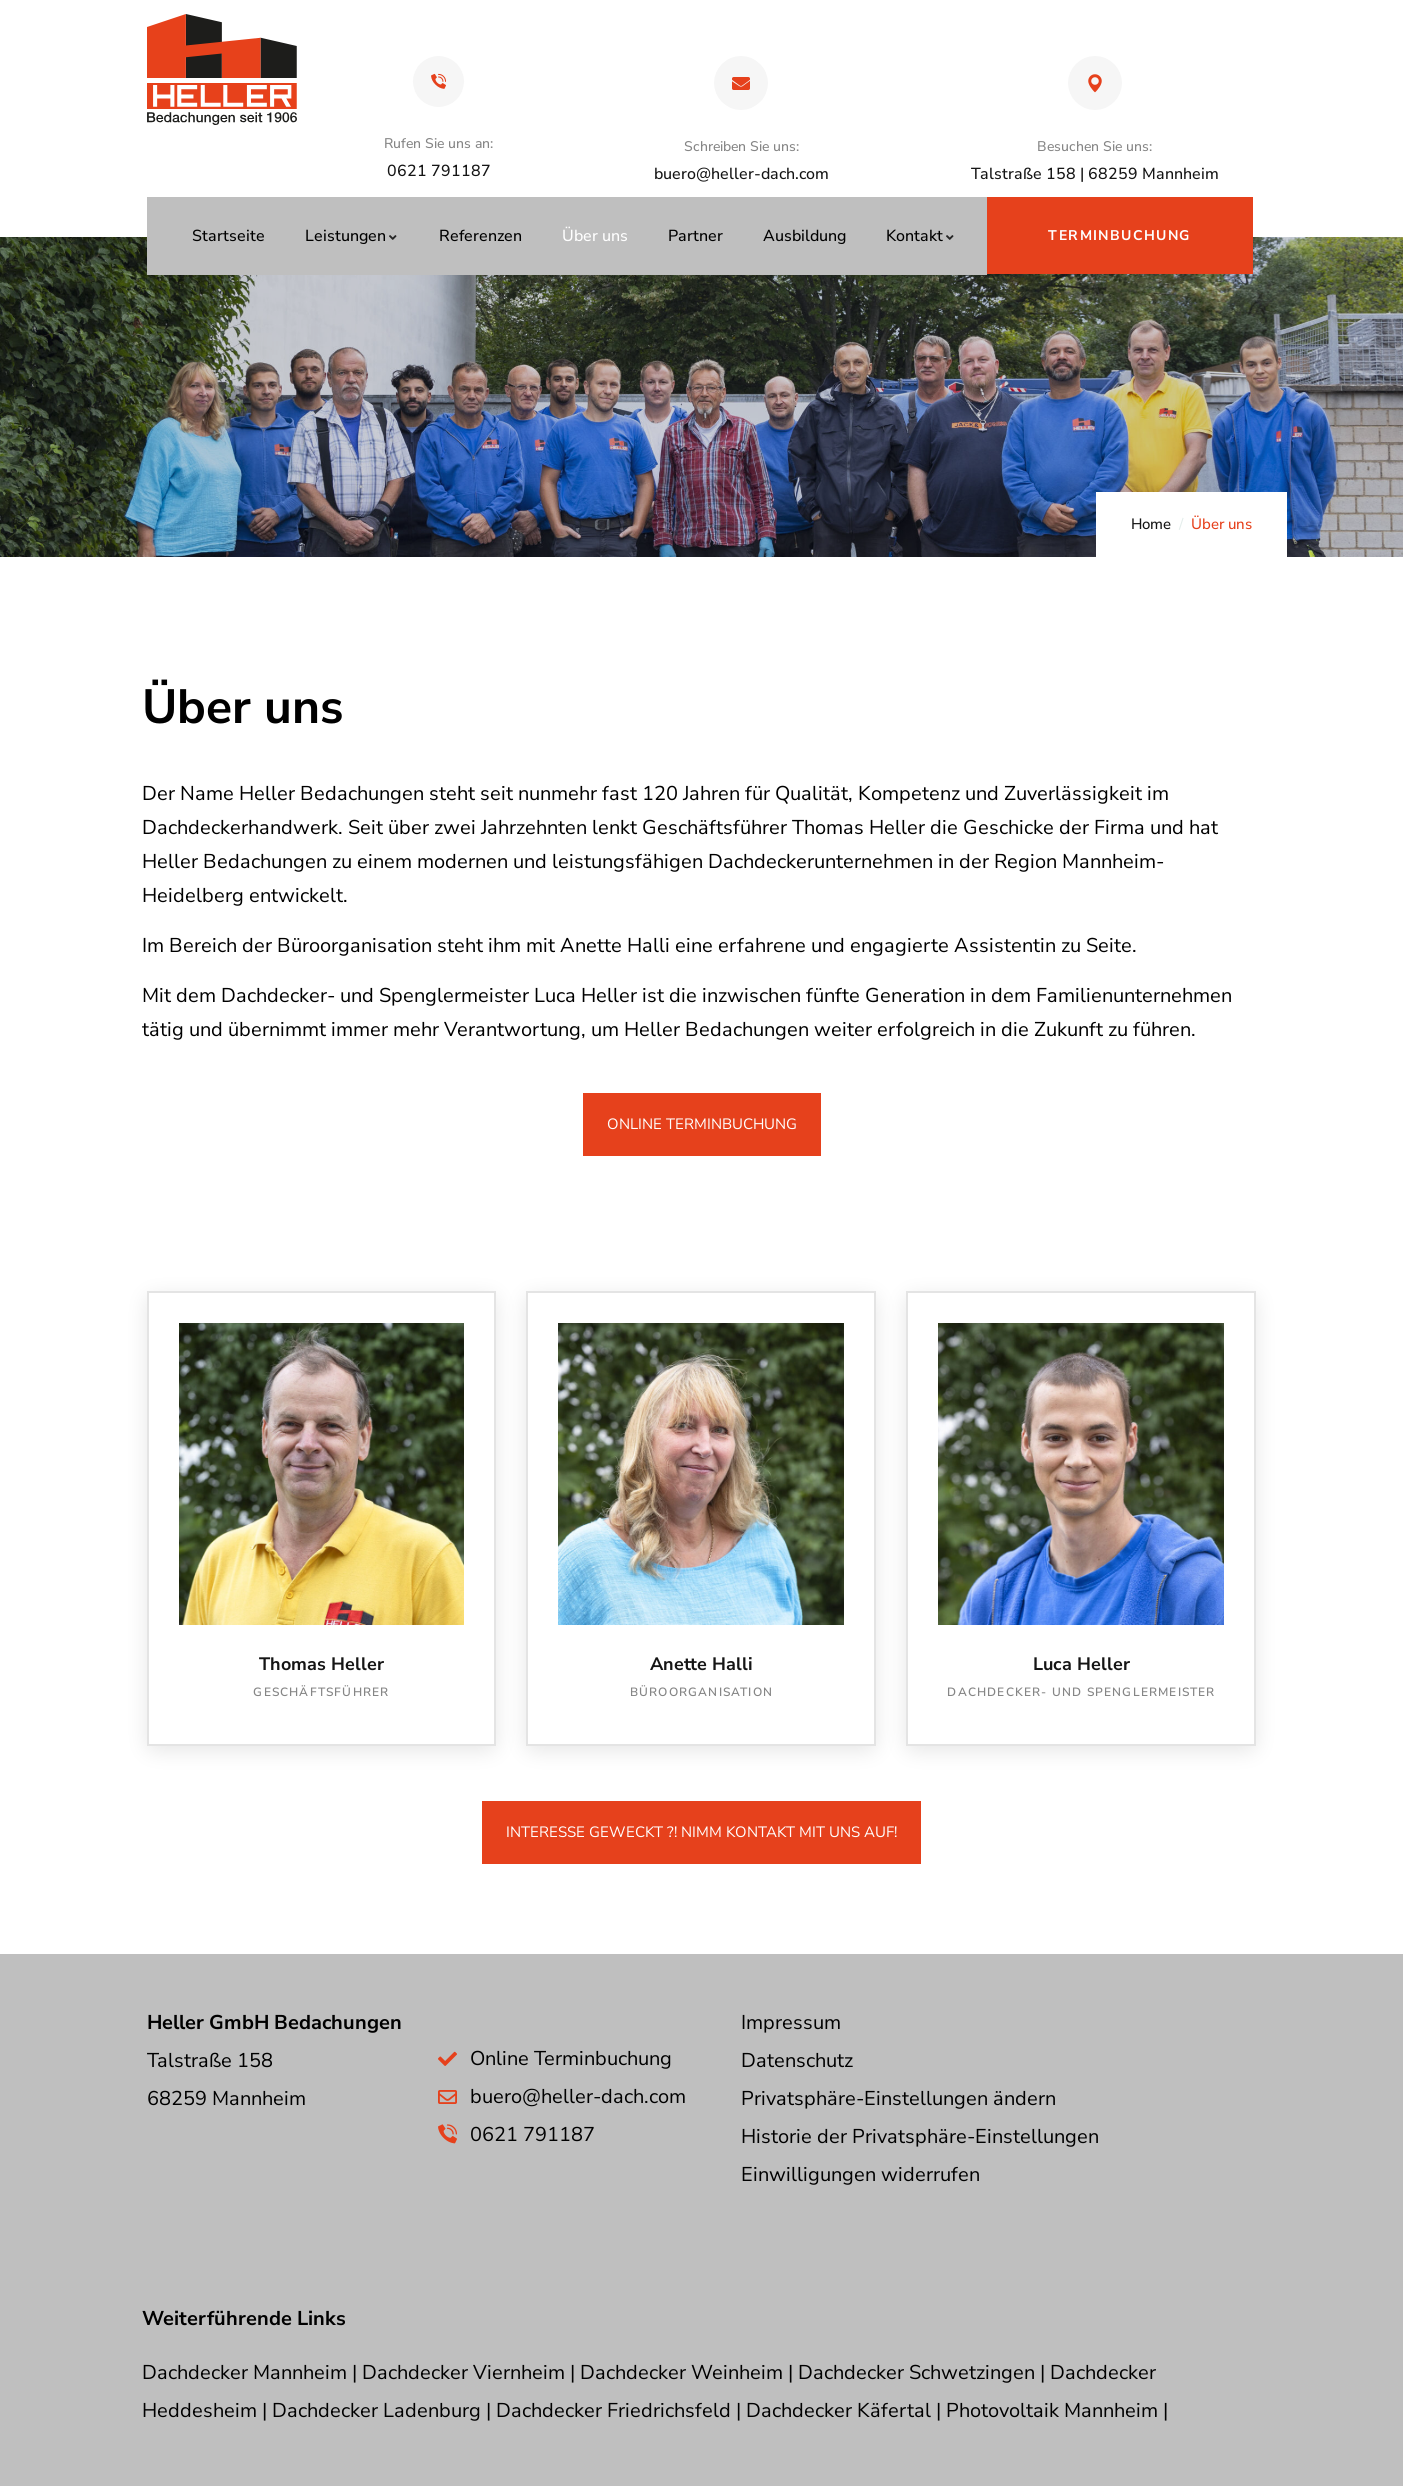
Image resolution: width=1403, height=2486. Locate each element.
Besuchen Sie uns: (1094, 146)
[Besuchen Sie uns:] (1095, 83)
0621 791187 (532, 2134)
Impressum (791, 2022)
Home (1151, 524)
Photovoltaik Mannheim (1052, 2410)
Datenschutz (797, 2060)
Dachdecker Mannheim (244, 2372)
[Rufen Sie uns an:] (438, 81)
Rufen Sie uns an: (438, 143)
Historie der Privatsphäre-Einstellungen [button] (920, 2136)
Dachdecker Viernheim (463, 2372)
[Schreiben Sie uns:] (741, 83)
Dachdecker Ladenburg (376, 2410)
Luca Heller (1081, 1664)
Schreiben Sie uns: (741, 146)
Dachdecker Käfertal (838, 2410)
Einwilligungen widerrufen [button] (860, 2174)
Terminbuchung (1119, 235)
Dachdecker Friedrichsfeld (613, 2410)
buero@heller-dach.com (741, 174)
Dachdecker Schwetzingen (916, 2372)
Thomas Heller (321, 1664)
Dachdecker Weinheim (681, 2372)
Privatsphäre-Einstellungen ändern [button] (898, 2098)
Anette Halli (701, 1664)
